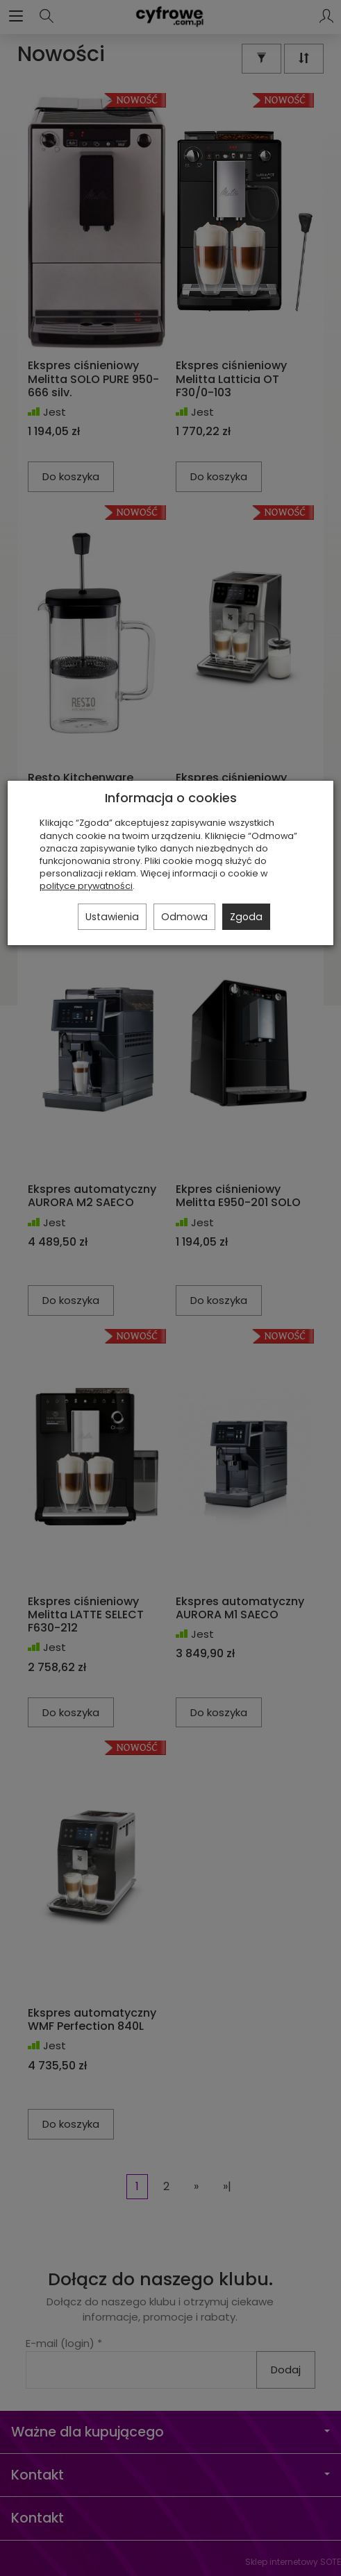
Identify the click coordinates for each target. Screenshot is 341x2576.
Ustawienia (112, 917)
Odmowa (184, 917)
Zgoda (246, 917)
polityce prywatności (86, 886)
